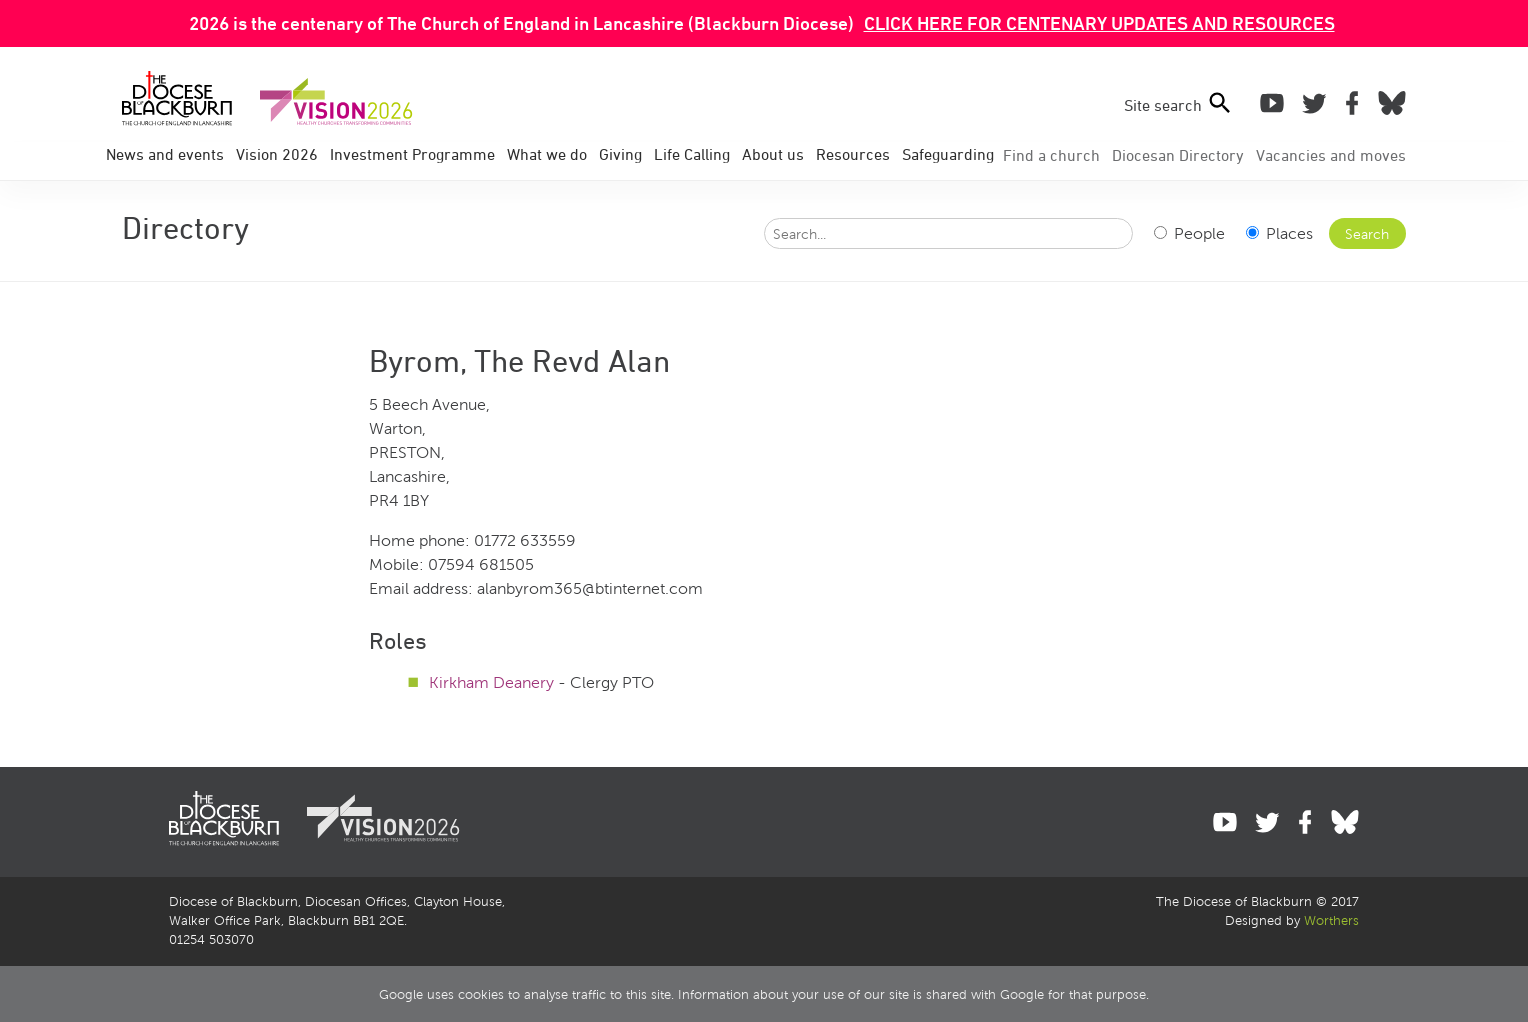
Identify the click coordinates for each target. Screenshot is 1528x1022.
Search (1367, 234)
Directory (1178, 155)
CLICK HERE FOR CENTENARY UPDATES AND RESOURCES (1099, 23)
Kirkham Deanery (491, 682)
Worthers (1331, 921)
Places (1279, 233)
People (1189, 233)
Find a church (1051, 155)
